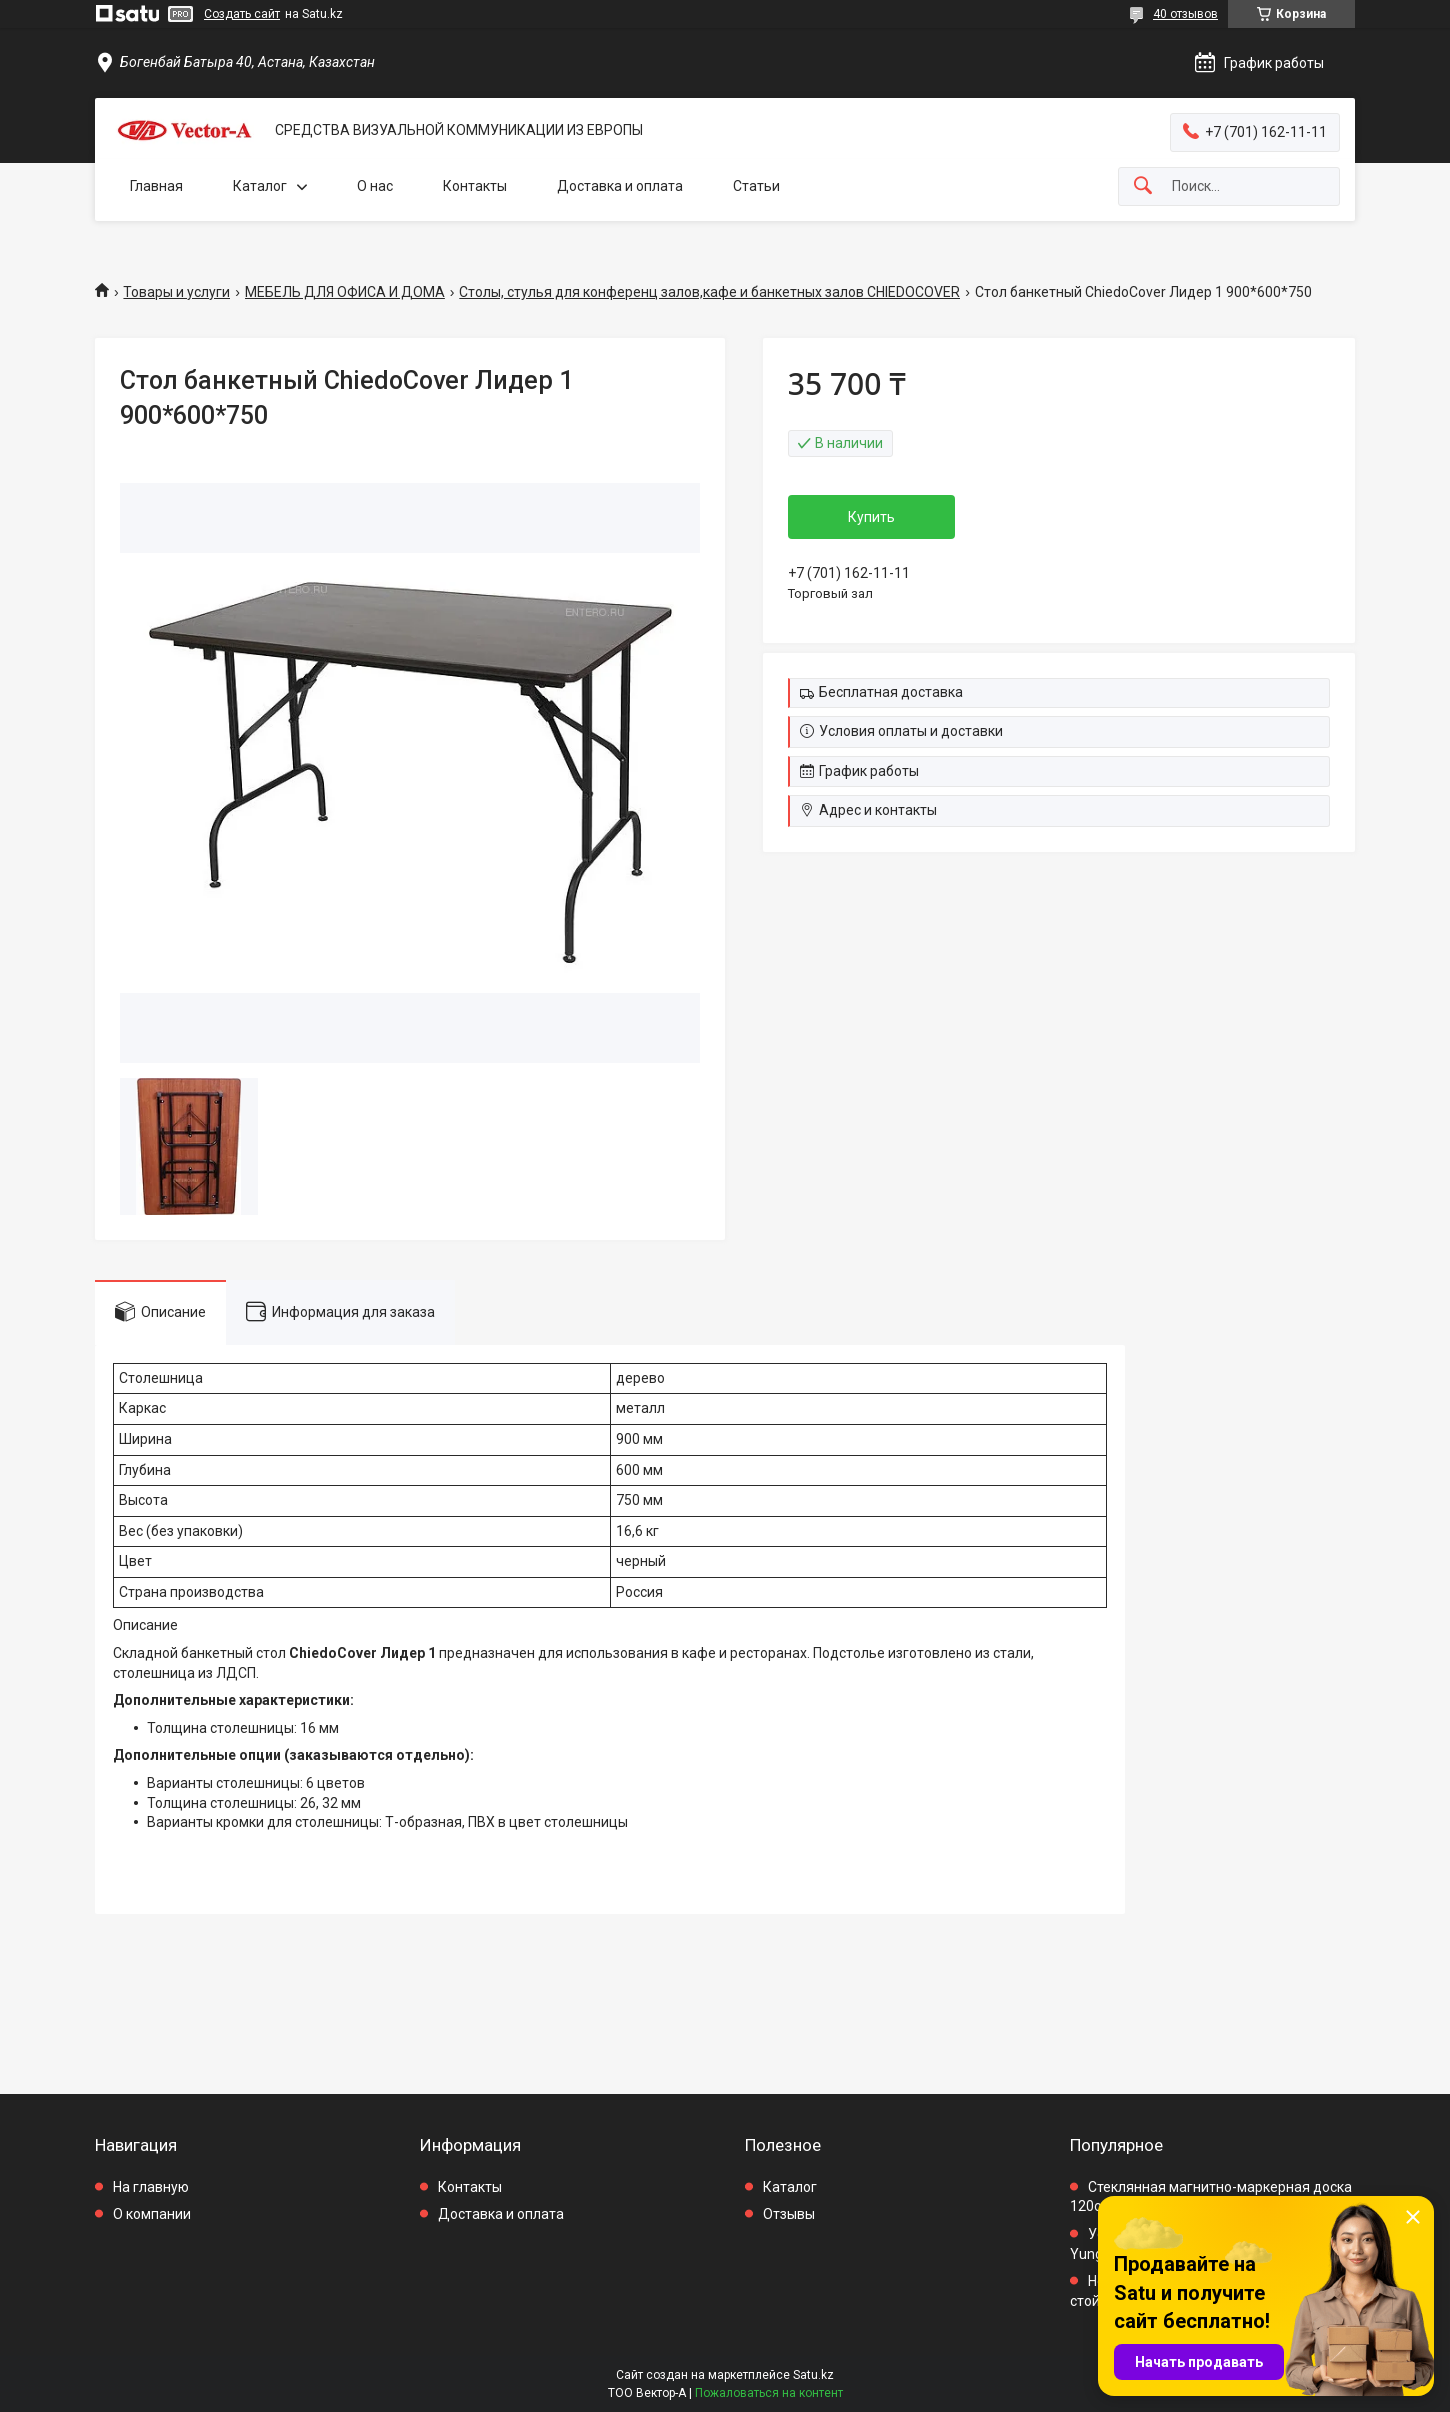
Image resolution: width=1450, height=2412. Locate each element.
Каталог (260, 186)
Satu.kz (813, 2375)
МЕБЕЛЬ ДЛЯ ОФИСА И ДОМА (345, 292)
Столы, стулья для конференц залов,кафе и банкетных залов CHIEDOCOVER (709, 292)
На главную (151, 2187)
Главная (156, 186)
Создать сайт (242, 14)
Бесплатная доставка (891, 692)
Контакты (475, 186)
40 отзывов (1185, 14)
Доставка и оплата (620, 186)
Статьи (756, 186)
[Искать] (1143, 186)
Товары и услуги (176, 292)
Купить (871, 517)
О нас (375, 186)
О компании (152, 2214)
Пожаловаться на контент (769, 2393)
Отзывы (789, 2214)
